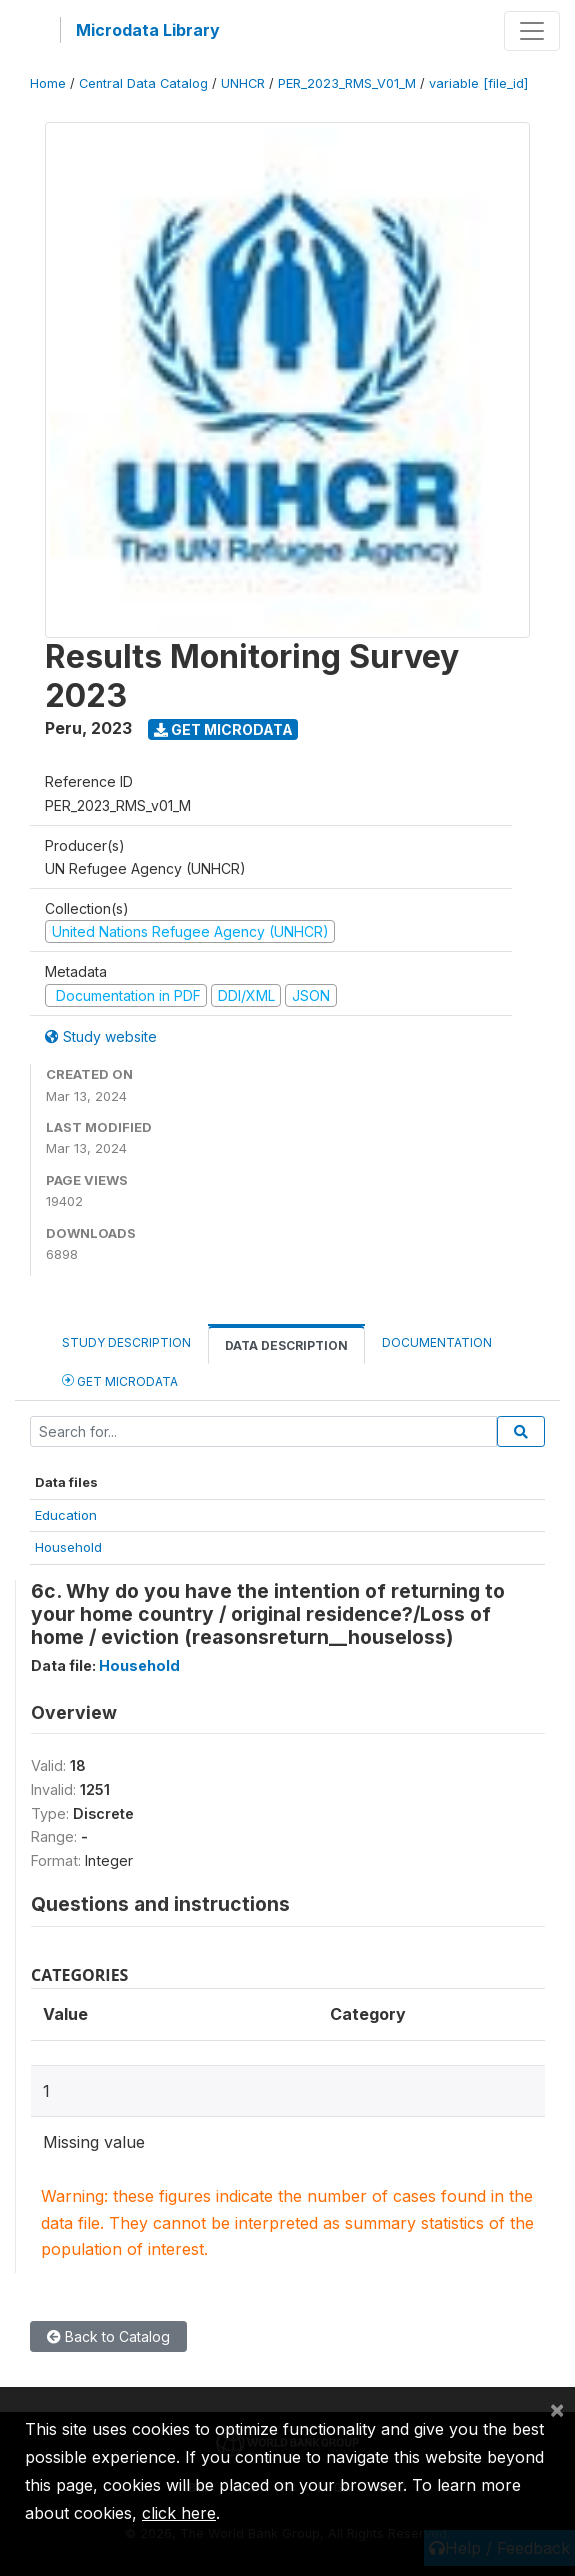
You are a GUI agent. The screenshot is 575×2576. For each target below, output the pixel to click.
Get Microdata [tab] (120, 1380)
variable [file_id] (478, 83)
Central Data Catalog (143, 83)
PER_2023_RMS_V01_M (347, 83)
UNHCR (243, 83)
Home (48, 83)
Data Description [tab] (286, 1345)
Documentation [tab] (437, 1342)
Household (68, 1547)
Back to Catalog (108, 2336)
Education (66, 1515)
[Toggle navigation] (532, 31)
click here (179, 2513)
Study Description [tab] (126, 1342)
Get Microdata (223, 729)
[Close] (557, 2409)
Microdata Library (148, 30)
